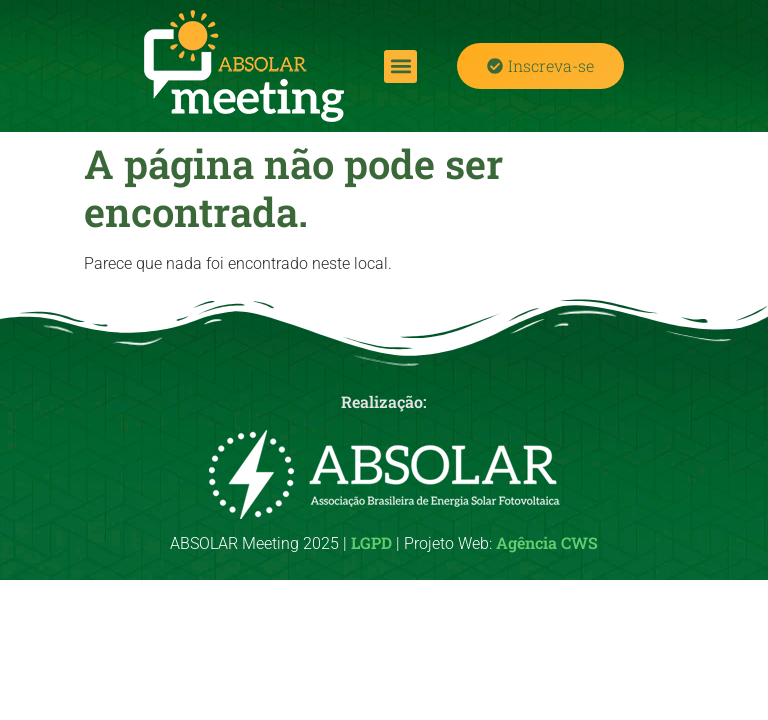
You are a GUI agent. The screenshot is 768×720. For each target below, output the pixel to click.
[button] (400, 66)
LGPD (371, 542)
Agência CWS (547, 542)
